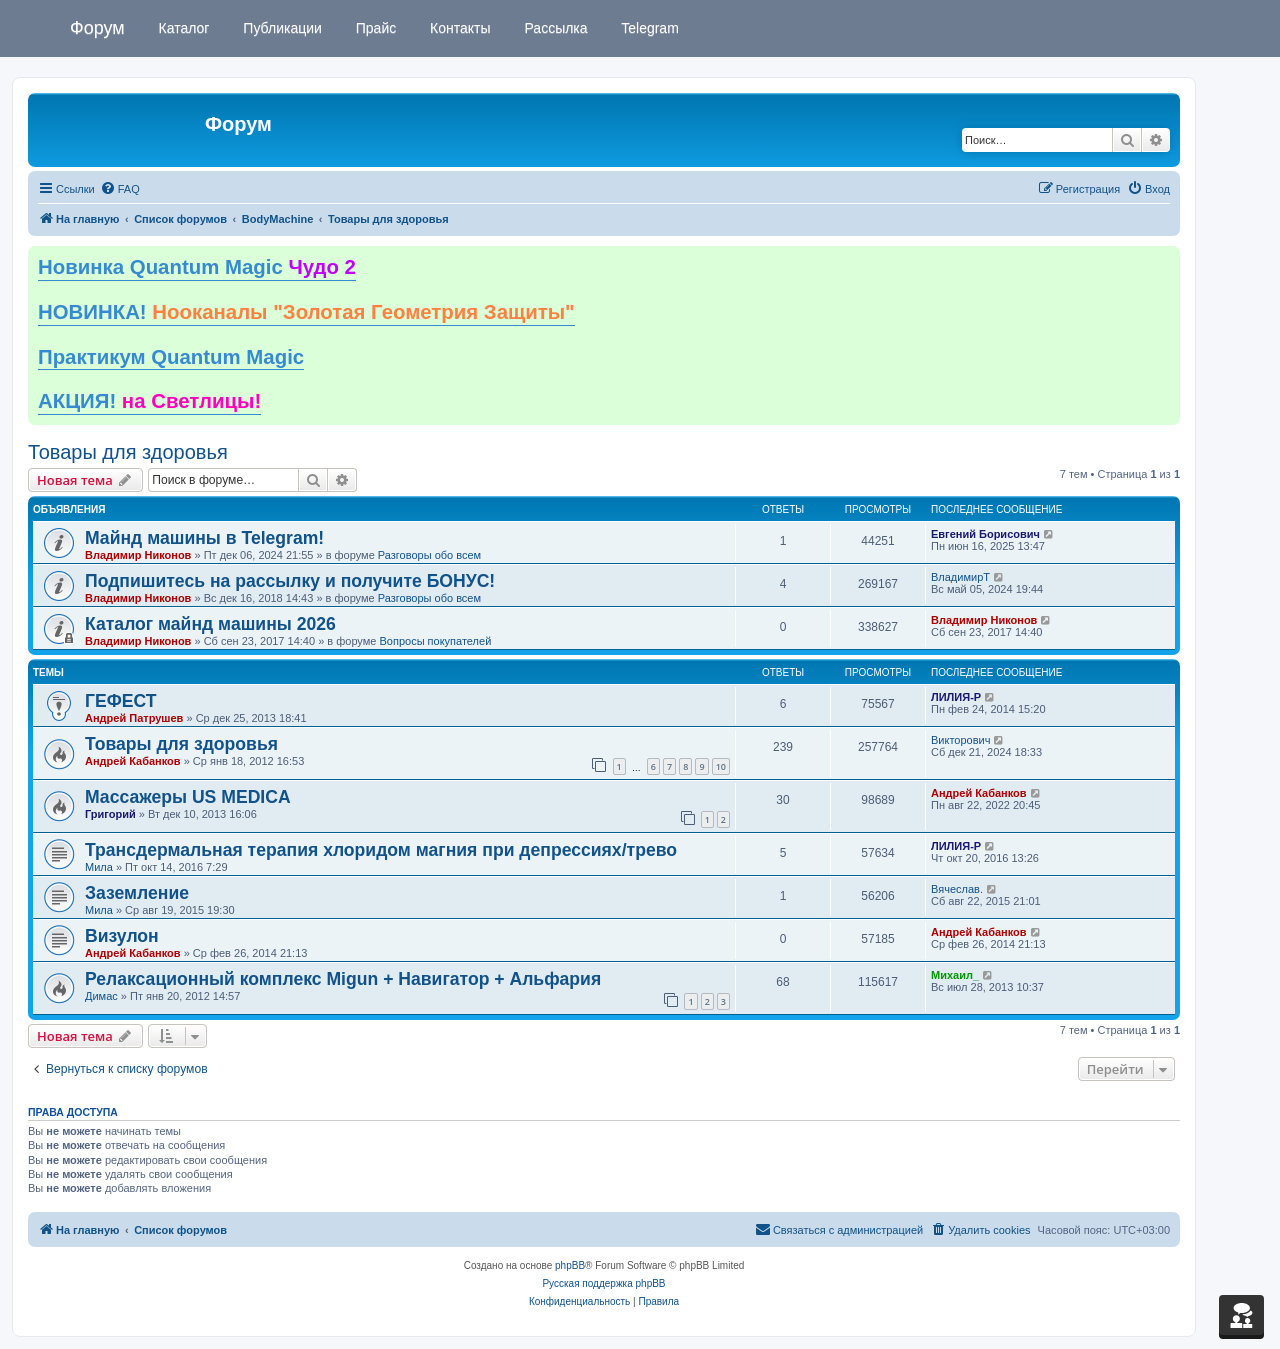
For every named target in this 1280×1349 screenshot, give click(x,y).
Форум (97, 28)
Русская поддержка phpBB (603, 1283)
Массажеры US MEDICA (188, 797)
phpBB (570, 1265)
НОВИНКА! (306, 312)
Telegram (648, 28)
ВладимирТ (960, 577)
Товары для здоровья (128, 452)
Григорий (110, 814)
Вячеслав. (957, 889)
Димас (101, 996)
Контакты (458, 28)
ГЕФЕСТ (120, 701)
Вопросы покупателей (435, 641)
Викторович (960, 740)
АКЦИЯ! (149, 401)
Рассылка (554, 28)
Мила (99, 867)
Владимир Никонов (138, 555)
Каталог (182, 28)
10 (721, 766)
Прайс (374, 28)
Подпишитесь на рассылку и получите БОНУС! (290, 581)
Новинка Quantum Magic (197, 267)
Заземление (137, 893)
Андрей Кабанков (133, 761)
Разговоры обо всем (429, 555)
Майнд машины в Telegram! (204, 538)
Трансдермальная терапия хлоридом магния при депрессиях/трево (381, 850)
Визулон (122, 936)
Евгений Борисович (985, 534)
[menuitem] (120, 189)
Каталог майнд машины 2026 (210, 624)
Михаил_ (955, 975)
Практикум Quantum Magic (171, 357)
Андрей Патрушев (134, 718)
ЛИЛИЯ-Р (956, 697)
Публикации (280, 28)
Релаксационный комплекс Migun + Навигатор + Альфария (343, 979)
